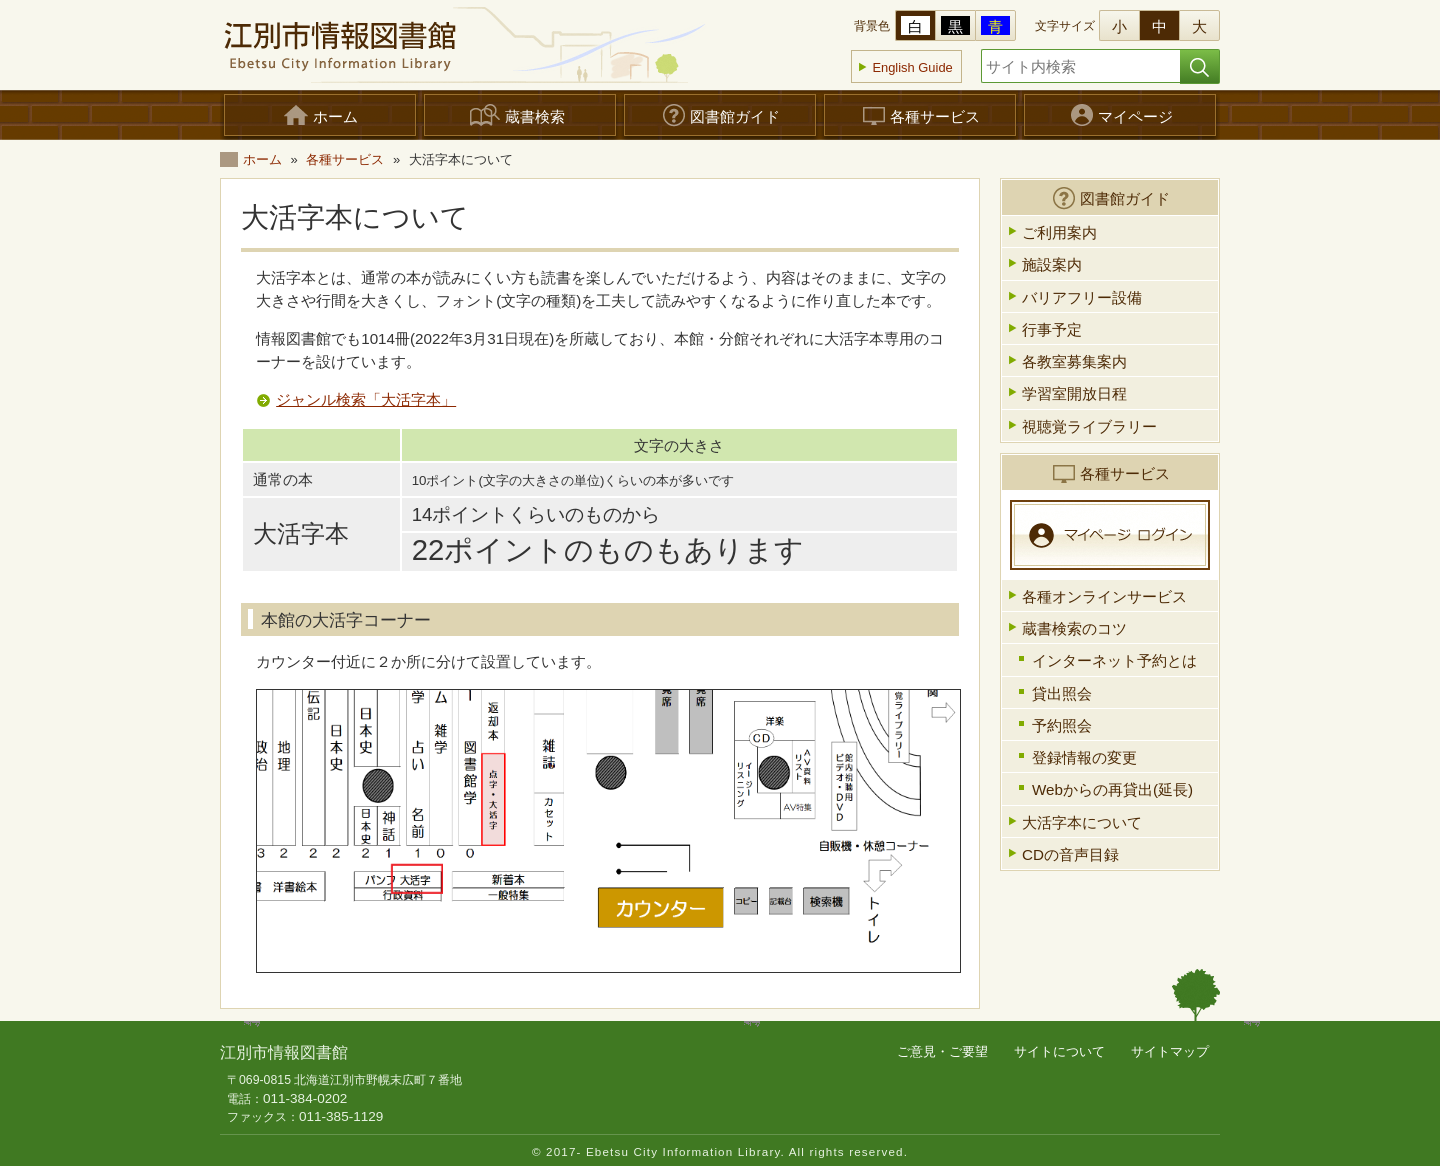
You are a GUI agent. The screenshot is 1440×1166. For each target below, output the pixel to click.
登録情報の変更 (1084, 757)
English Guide (912, 67)
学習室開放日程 (1074, 393)
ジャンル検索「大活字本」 (366, 399)
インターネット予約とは (1114, 660)
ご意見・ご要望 (942, 1051)
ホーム (262, 159)
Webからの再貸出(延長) (1112, 789)
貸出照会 (1062, 693)
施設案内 (1052, 264)
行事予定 (1052, 329)
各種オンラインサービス (1104, 596)
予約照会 (1062, 725)
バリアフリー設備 (1082, 297)
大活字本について (1082, 822)
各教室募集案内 (1074, 361)
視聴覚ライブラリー (1089, 426)
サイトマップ (1170, 1051)
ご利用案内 (1059, 232)
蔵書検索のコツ (1074, 628)
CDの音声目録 (1070, 854)
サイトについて (1059, 1051)
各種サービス (345, 159)
